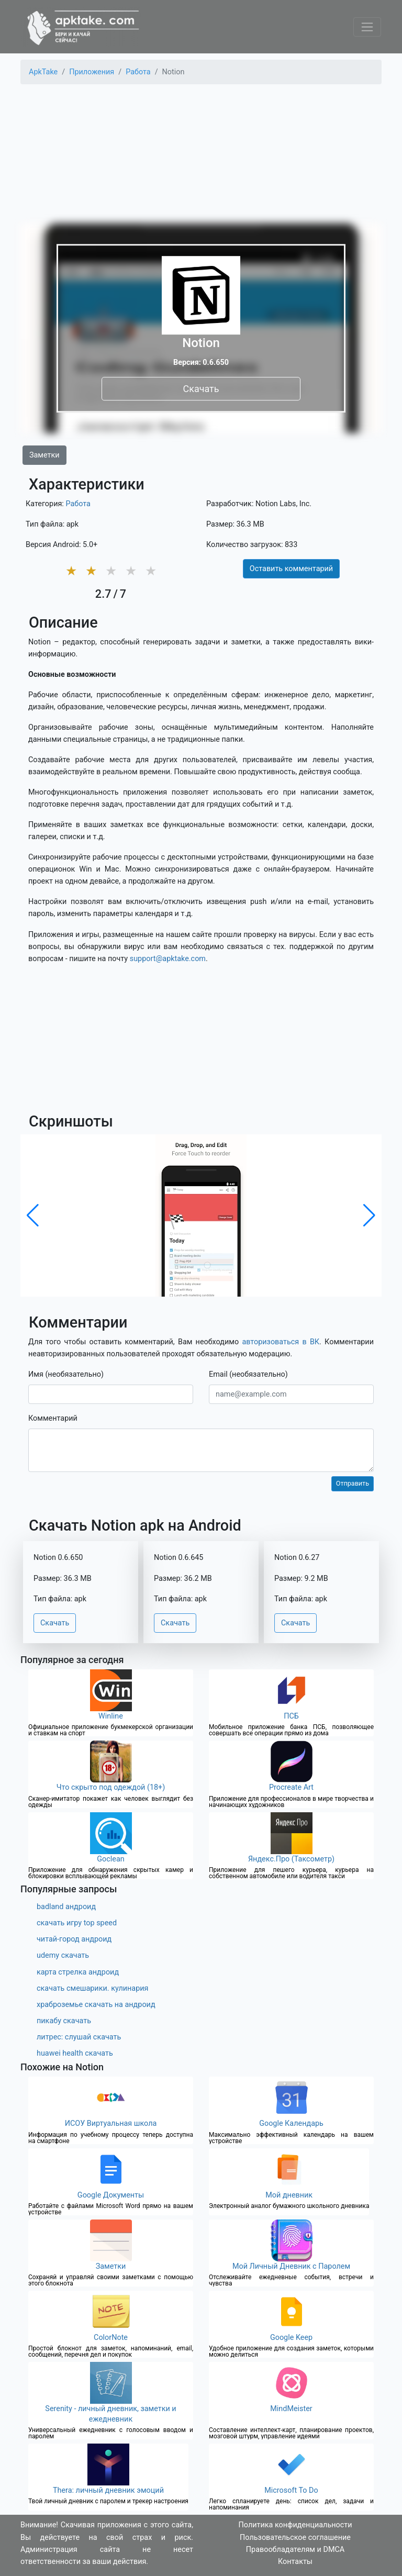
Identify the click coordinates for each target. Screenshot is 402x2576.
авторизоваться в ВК (280, 1341)
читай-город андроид (74, 1939)
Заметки (44, 455)
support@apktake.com (168, 958)
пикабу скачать (64, 2020)
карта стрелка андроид (78, 1972)
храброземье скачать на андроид (96, 2004)
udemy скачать (63, 1955)
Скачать (201, 388)
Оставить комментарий (291, 568)
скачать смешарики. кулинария (92, 1988)
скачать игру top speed (77, 1923)
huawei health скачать (75, 2053)
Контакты (295, 2561)
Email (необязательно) (248, 1374)
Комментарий (52, 1418)
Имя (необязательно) (66, 1374)
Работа (77, 503)
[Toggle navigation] (367, 27)
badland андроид (66, 1906)
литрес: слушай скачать (79, 2037)
